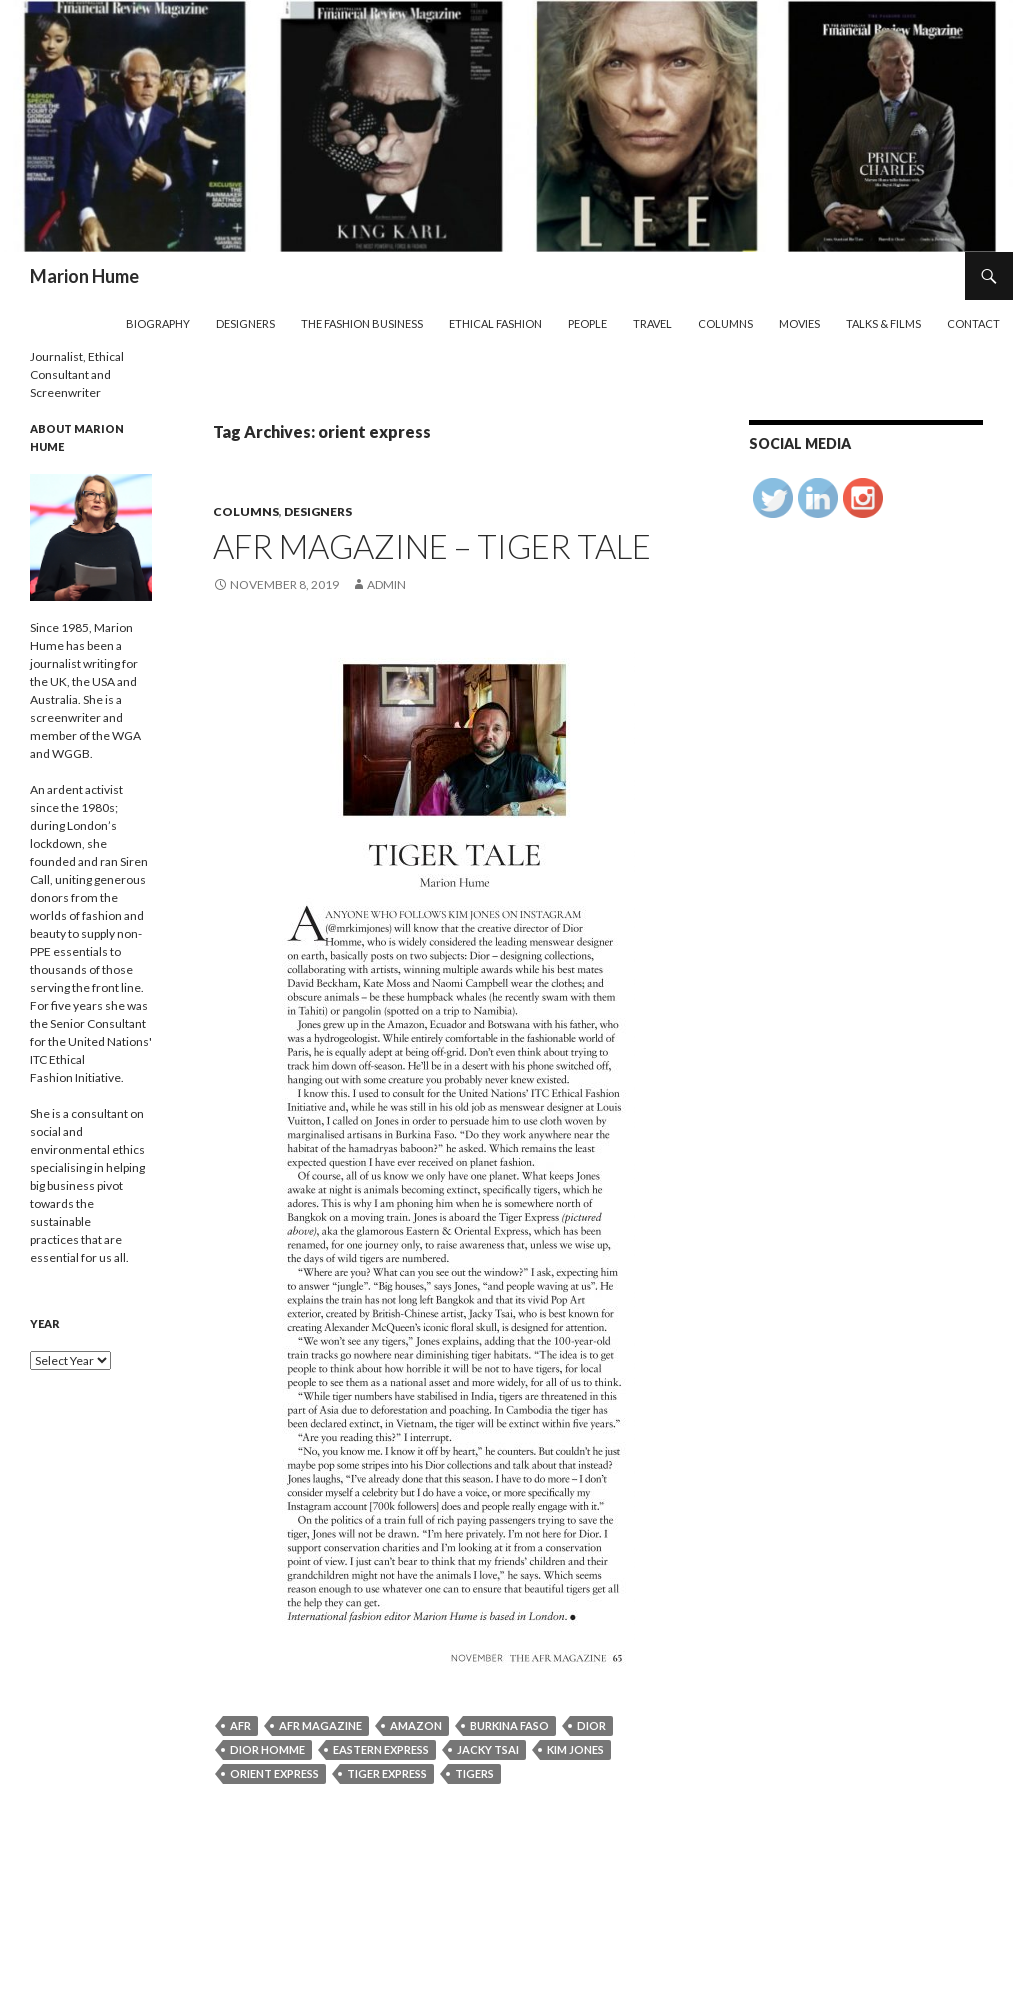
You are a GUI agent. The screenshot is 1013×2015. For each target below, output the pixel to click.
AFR (240, 1725)
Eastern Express (381, 1749)
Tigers (474, 1773)
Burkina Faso (509, 1725)
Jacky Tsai (488, 1749)
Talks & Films (883, 323)
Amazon (416, 1725)
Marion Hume (84, 276)
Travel (652, 323)
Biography (158, 323)
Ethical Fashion (495, 323)
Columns (725, 323)
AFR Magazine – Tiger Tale (432, 546)
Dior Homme (267, 1749)
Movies (799, 323)
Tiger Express (387, 1773)
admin (386, 584)
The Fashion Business (362, 323)
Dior (591, 1725)
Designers (245, 323)
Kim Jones (575, 1749)
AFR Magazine (320, 1725)
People (587, 323)
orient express (274, 1773)
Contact (973, 323)
